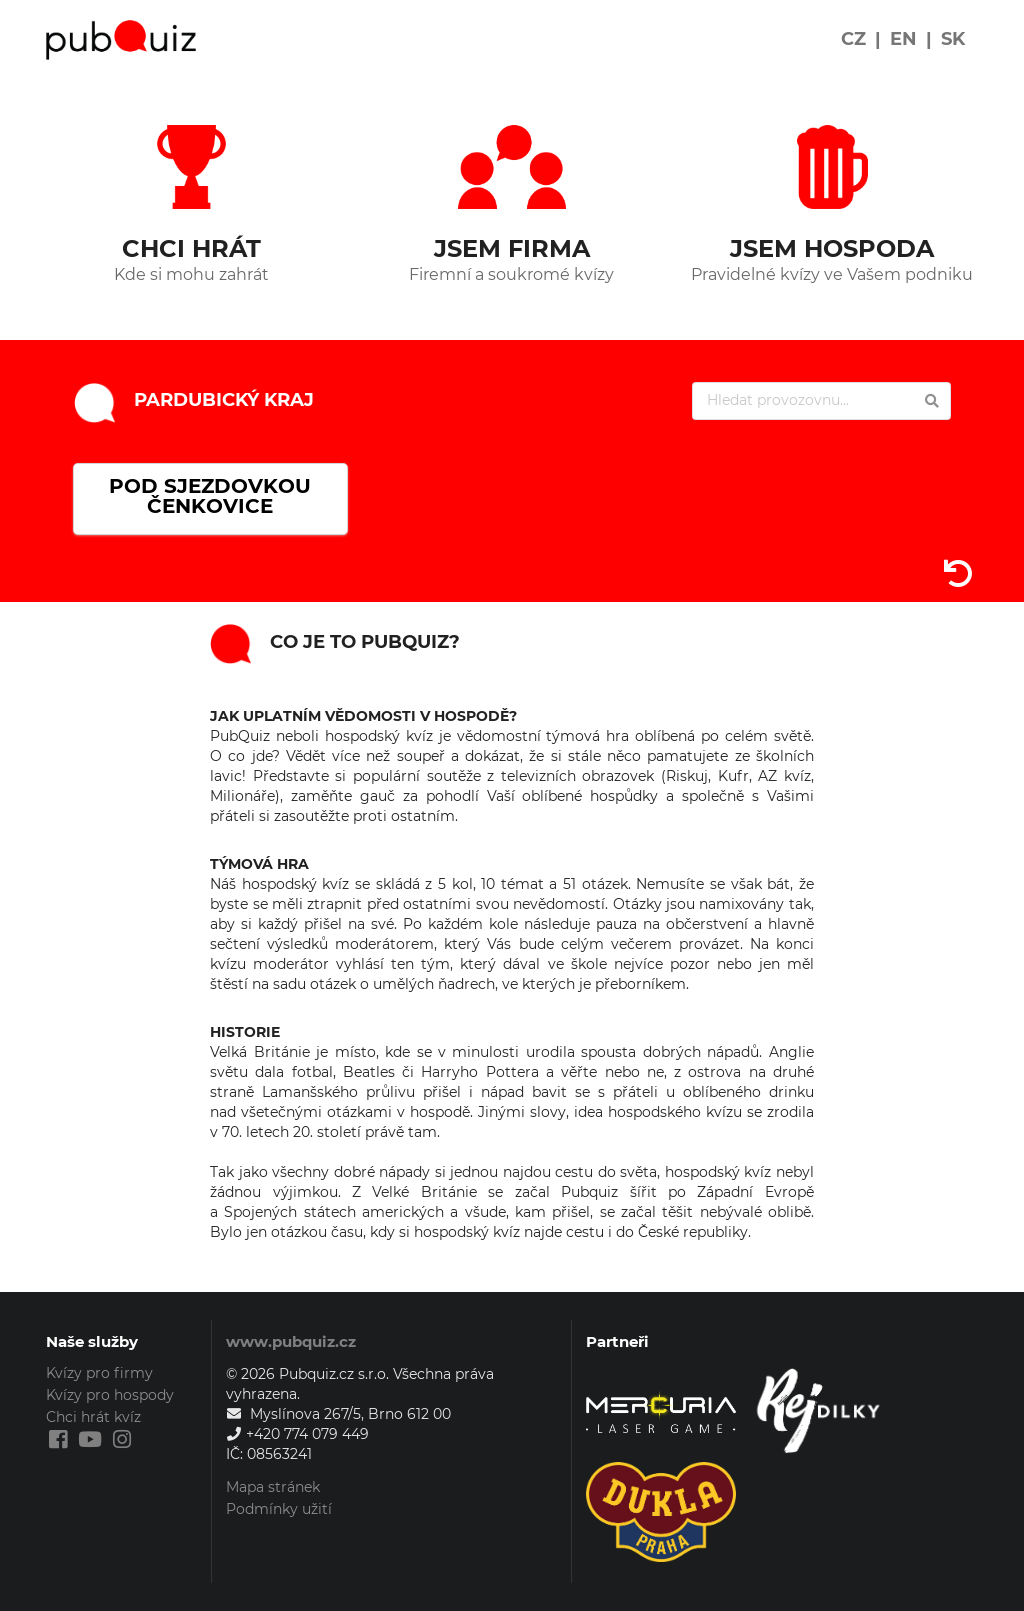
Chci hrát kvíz (93, 1417)
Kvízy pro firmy (99, 1373)
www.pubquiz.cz (291, 1341)
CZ (853, 39)
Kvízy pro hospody (110, 1395)
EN (903, 39)
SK (953, 39)
